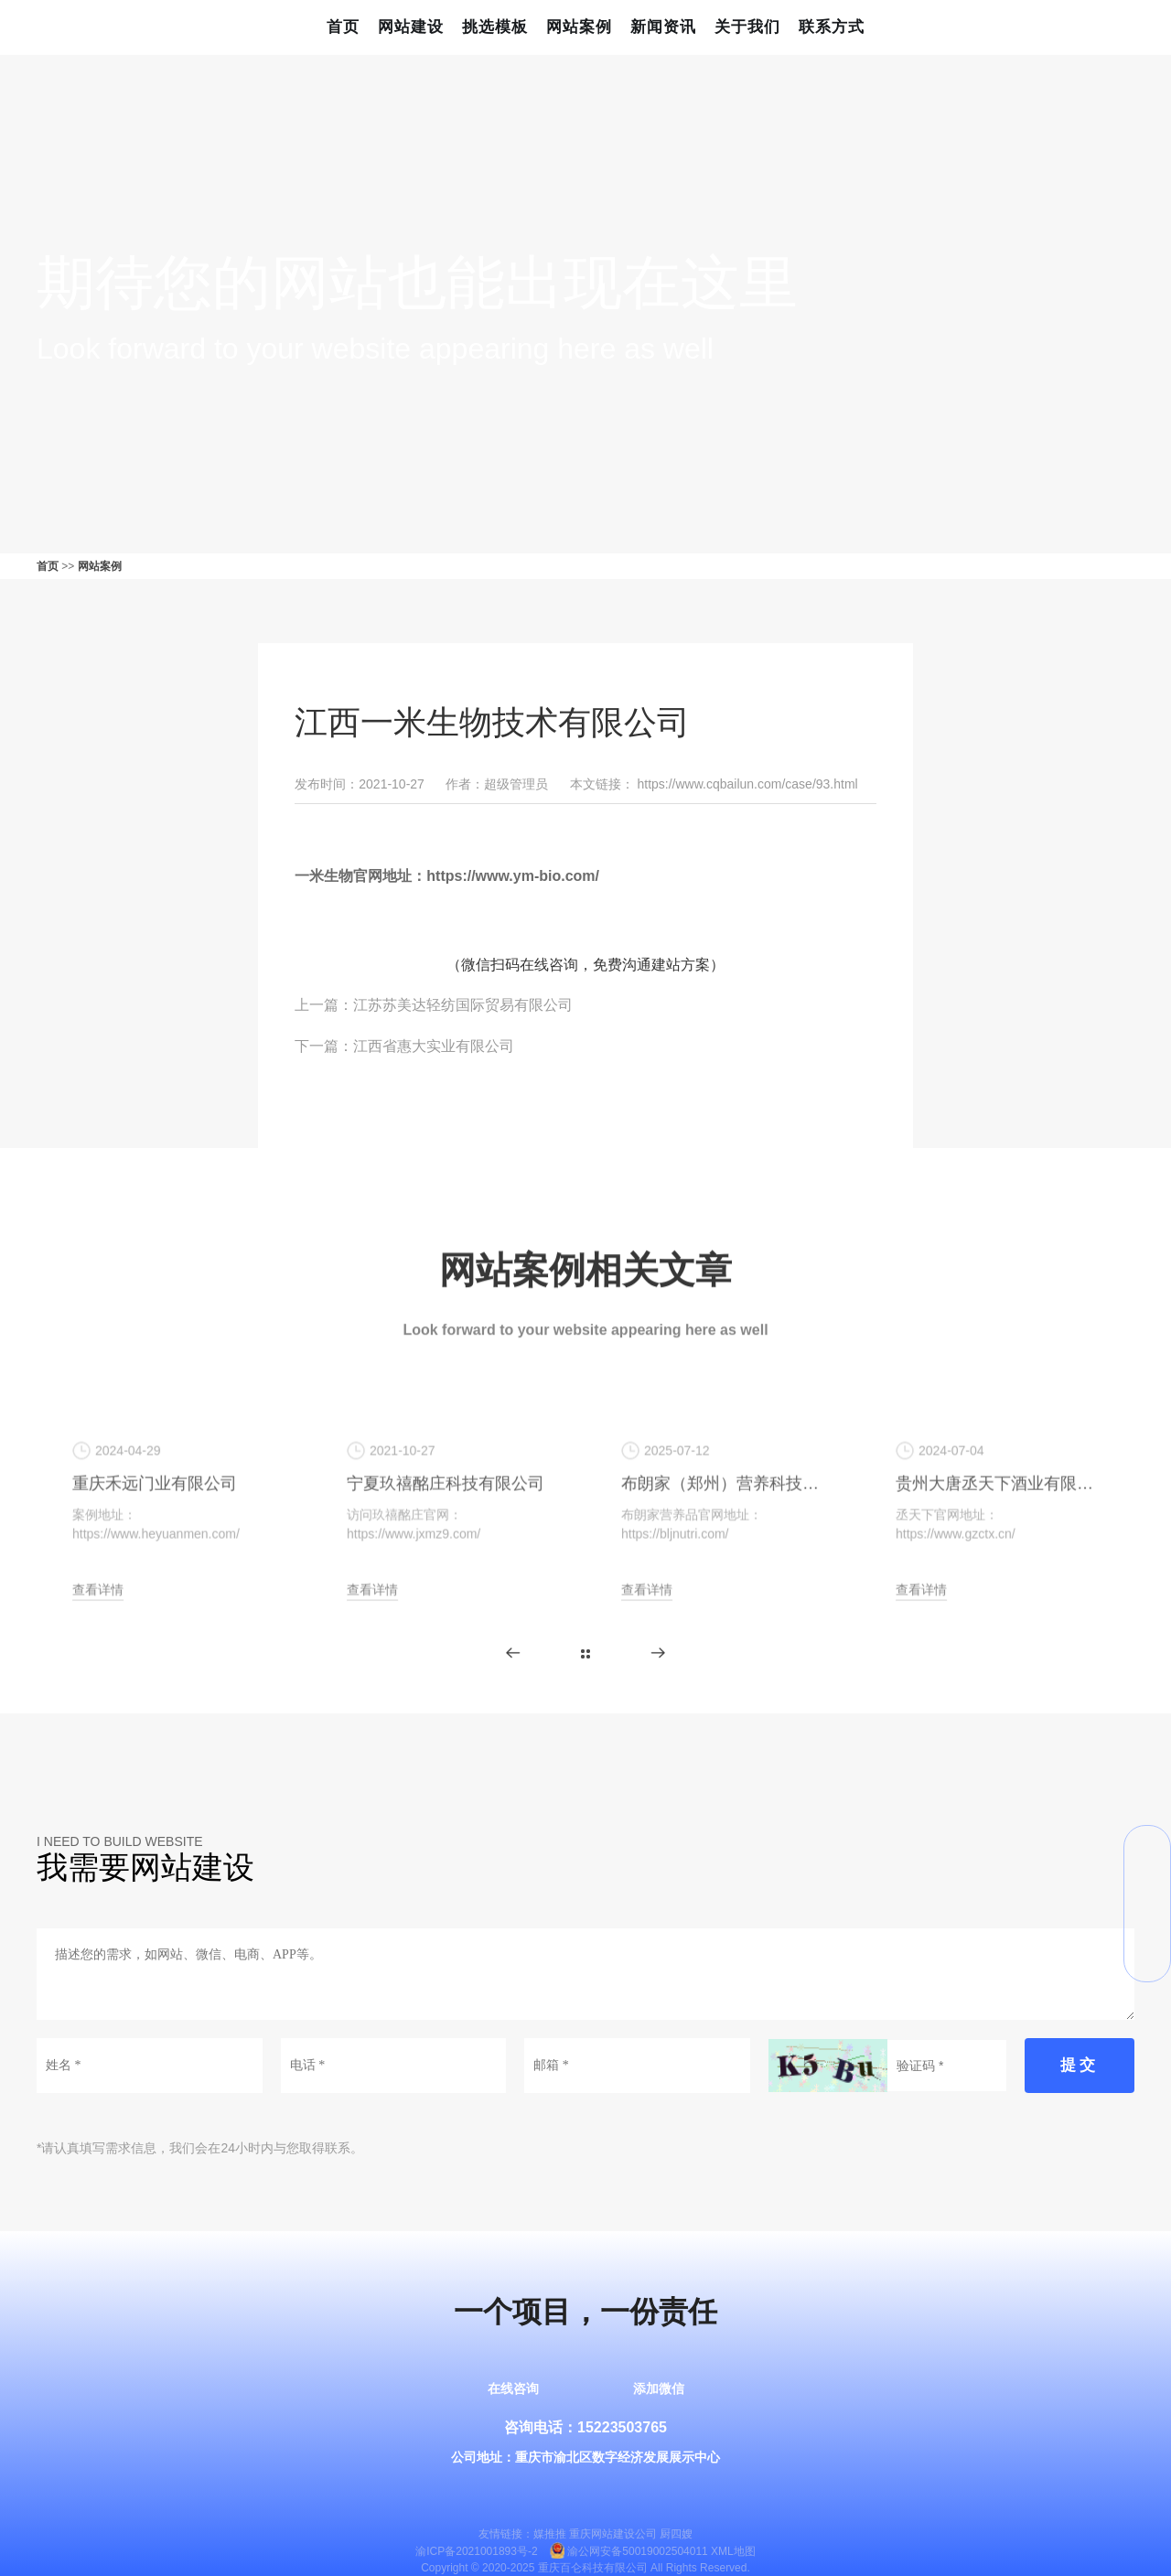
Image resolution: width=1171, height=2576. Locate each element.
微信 (1147, 1849)
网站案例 (579, 27)
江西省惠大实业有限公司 (433, 1046)
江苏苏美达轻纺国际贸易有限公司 (463, 1005)
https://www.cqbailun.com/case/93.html (747, 784)
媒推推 (549, 2534)
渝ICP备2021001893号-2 (476, 2551)
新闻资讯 (663, 27)
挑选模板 (495, 27)
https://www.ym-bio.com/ (512, 876)
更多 (585, 1654)
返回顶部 (1147, 1958)
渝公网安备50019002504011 (637, 2551)
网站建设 (411, 27)
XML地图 (733, 2551)
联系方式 (832, 27)
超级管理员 (516, 784)
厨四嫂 (676, 2534)
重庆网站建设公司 (613, 2534)
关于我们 (747, 27)
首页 (343, 27)
